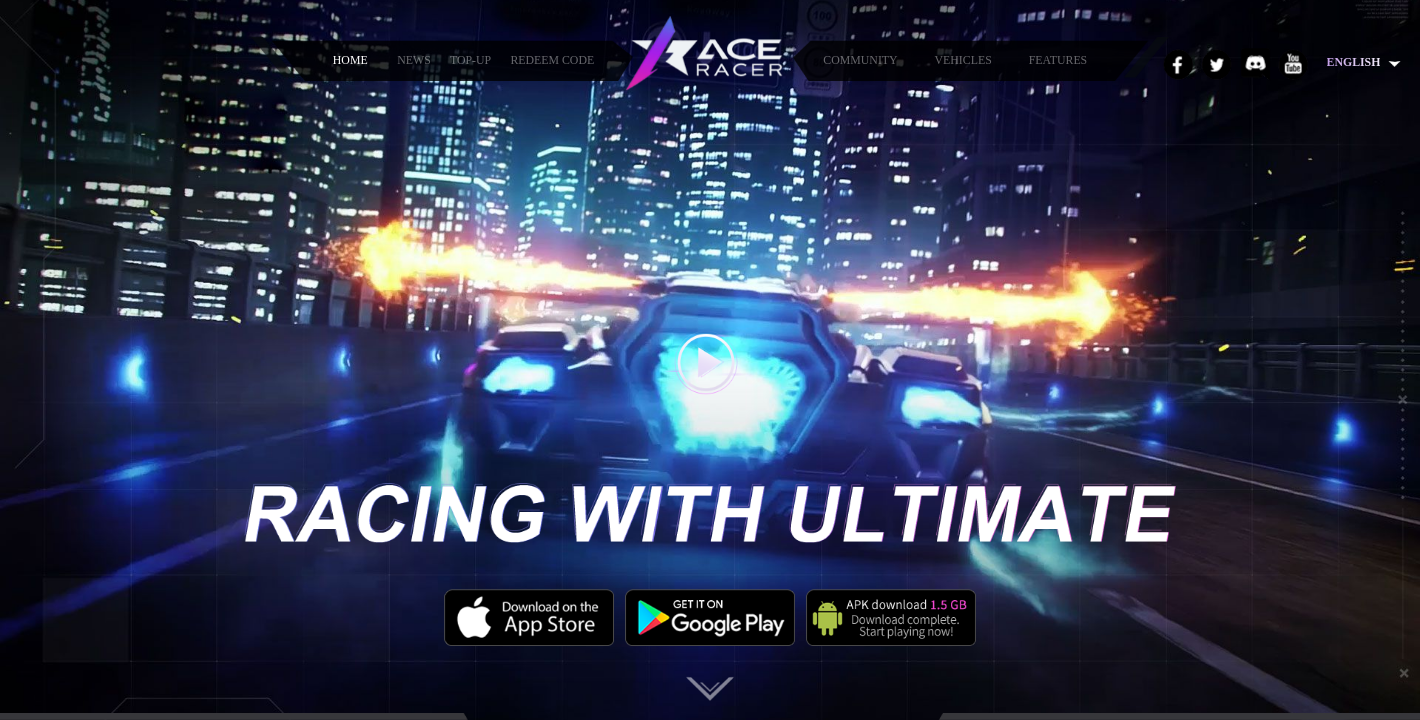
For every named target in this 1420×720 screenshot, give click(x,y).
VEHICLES (963, 60)
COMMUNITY (860, 60)
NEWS (414, 60)
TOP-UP (470, 60)
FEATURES (1058, 60)
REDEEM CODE (552, 60)
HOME (350, 60)
